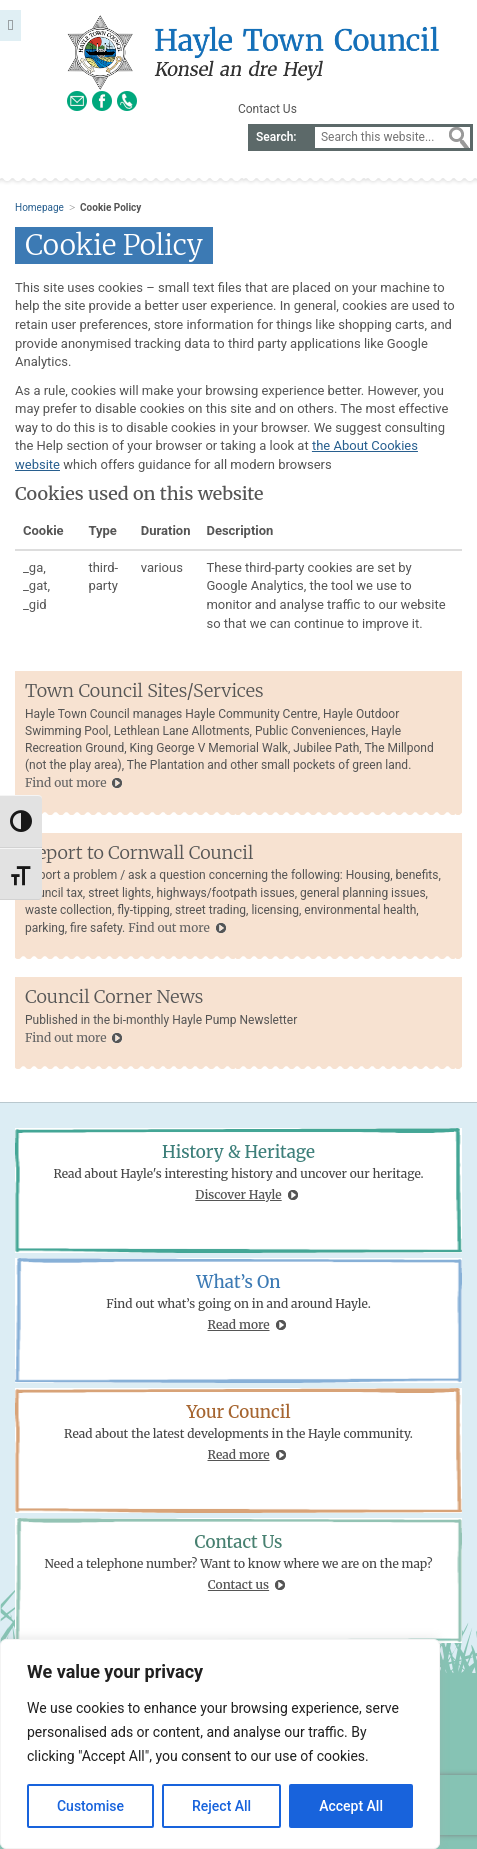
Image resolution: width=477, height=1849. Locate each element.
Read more (239, 1324)
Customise (90, 1806)
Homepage (39, 207)
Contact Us (267, 109)
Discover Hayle (238, 1194)
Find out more (65, 782)
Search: (276, 137)
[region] (220, 1744)
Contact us (238, 1584)
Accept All (351, 1806)
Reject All (221, 1806)
